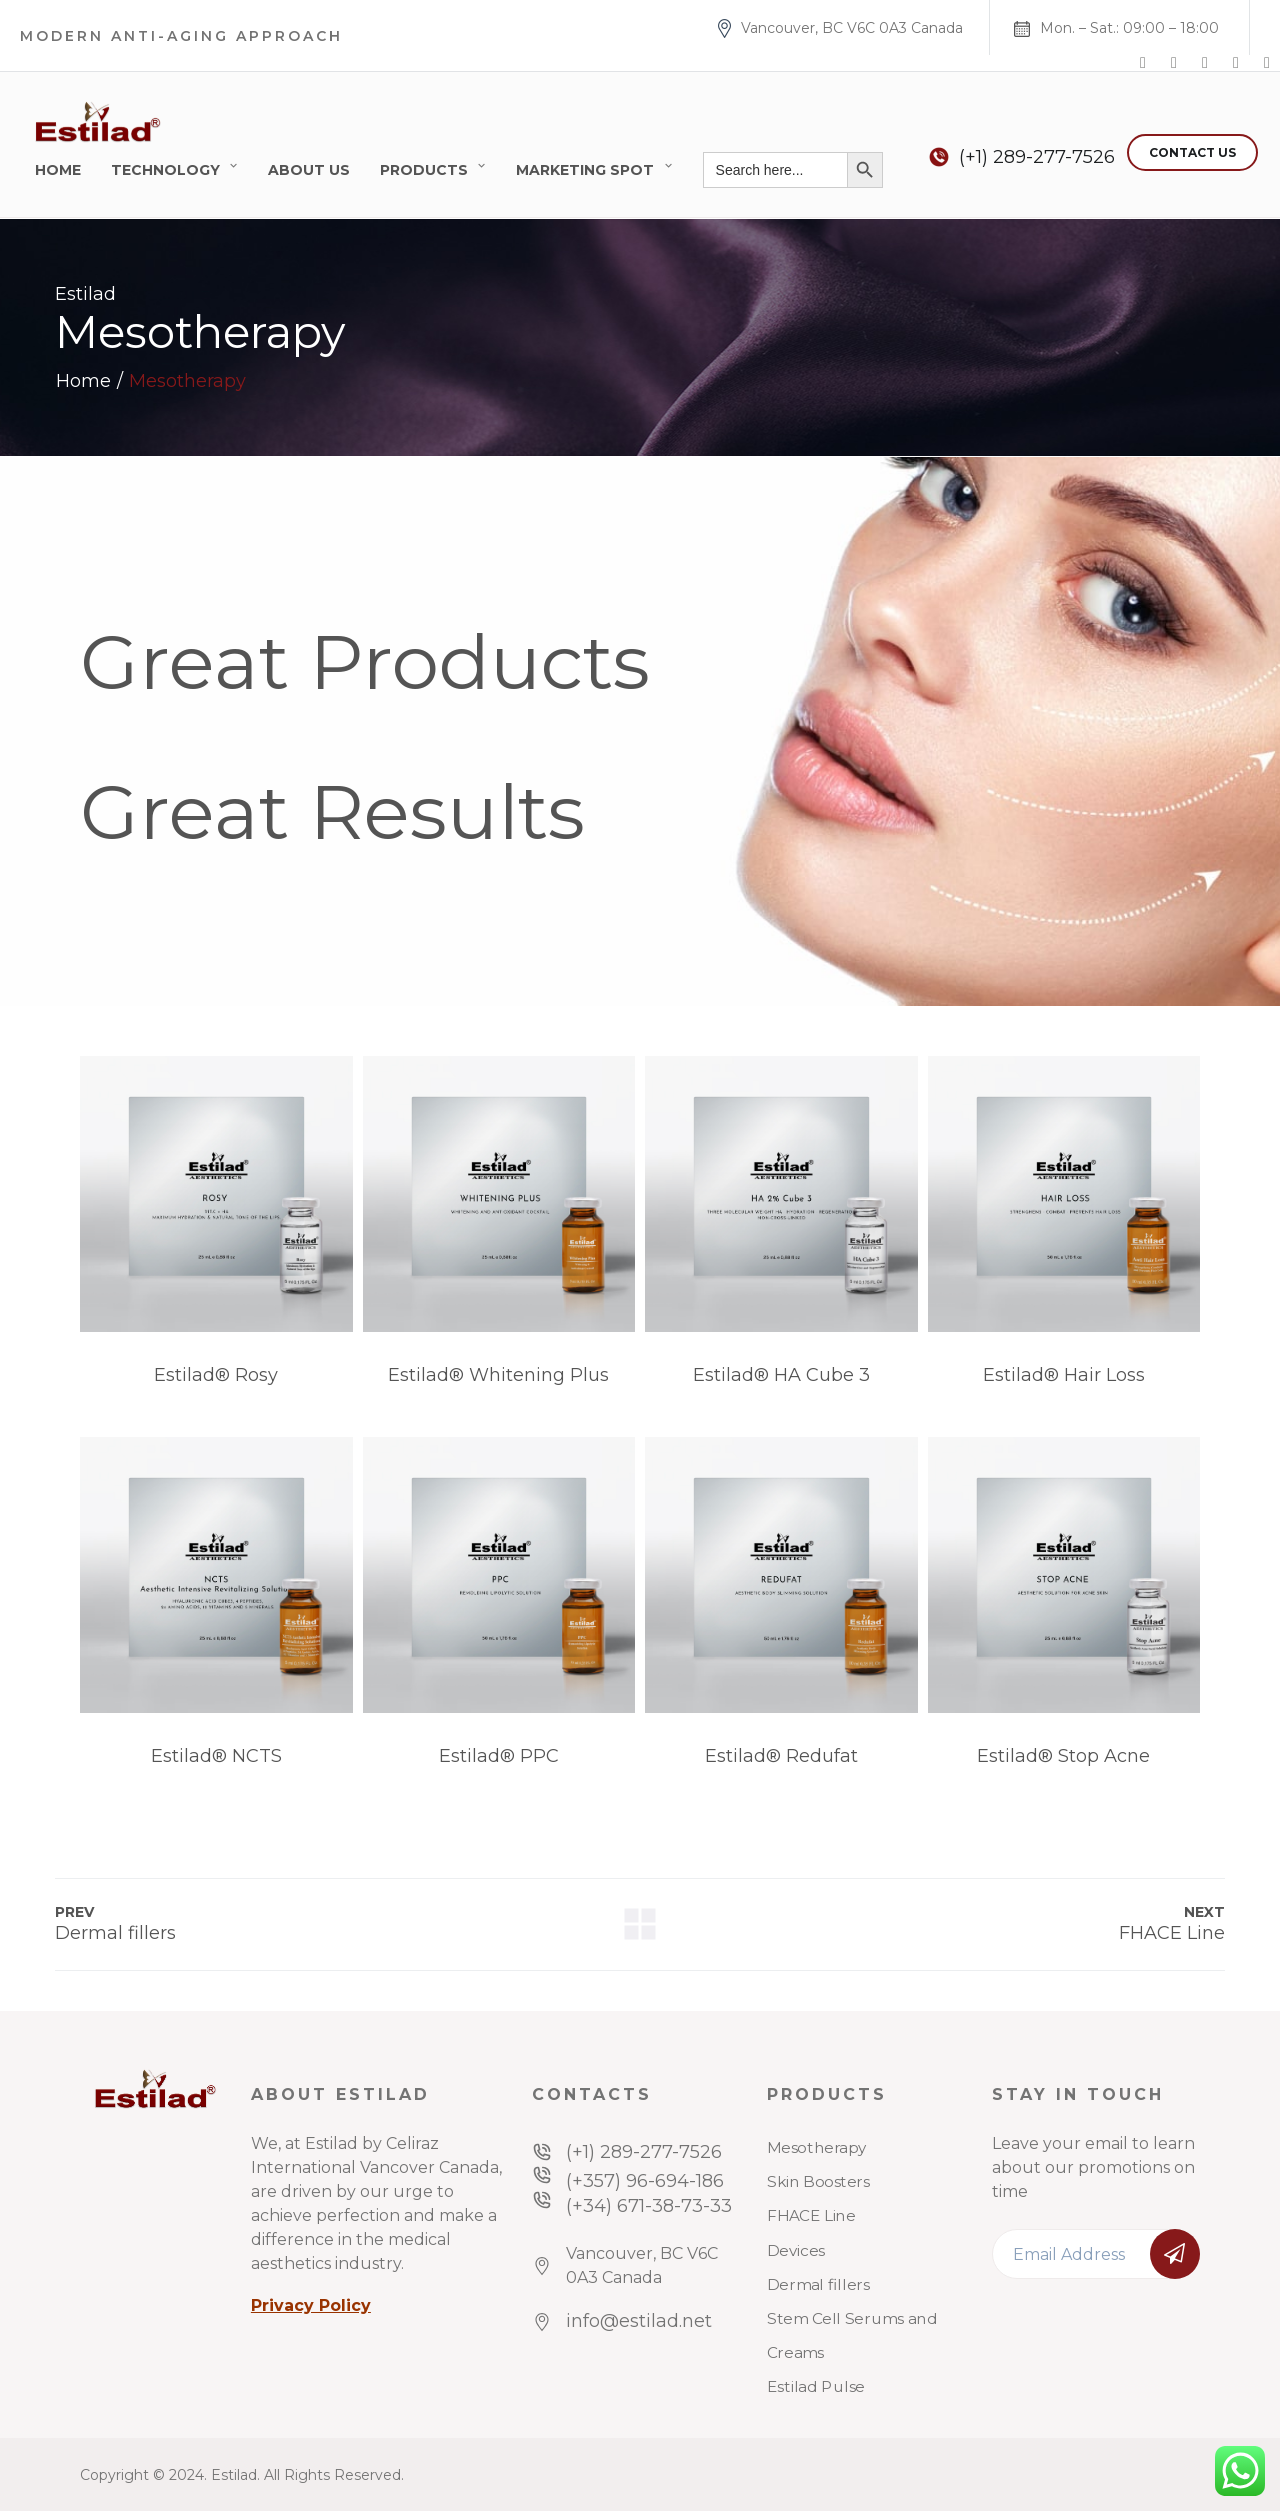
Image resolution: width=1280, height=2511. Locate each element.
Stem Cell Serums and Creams (852, 2336)
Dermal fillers (818, 2285)
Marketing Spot (585, 170)
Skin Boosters (818, 2182)
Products (424, 170)
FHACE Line (811, 2216)
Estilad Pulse (816, 2387)
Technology (165, 170)
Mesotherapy (817, 2148)
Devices (796, 2250)
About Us (309, 170)
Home (58, 170)
